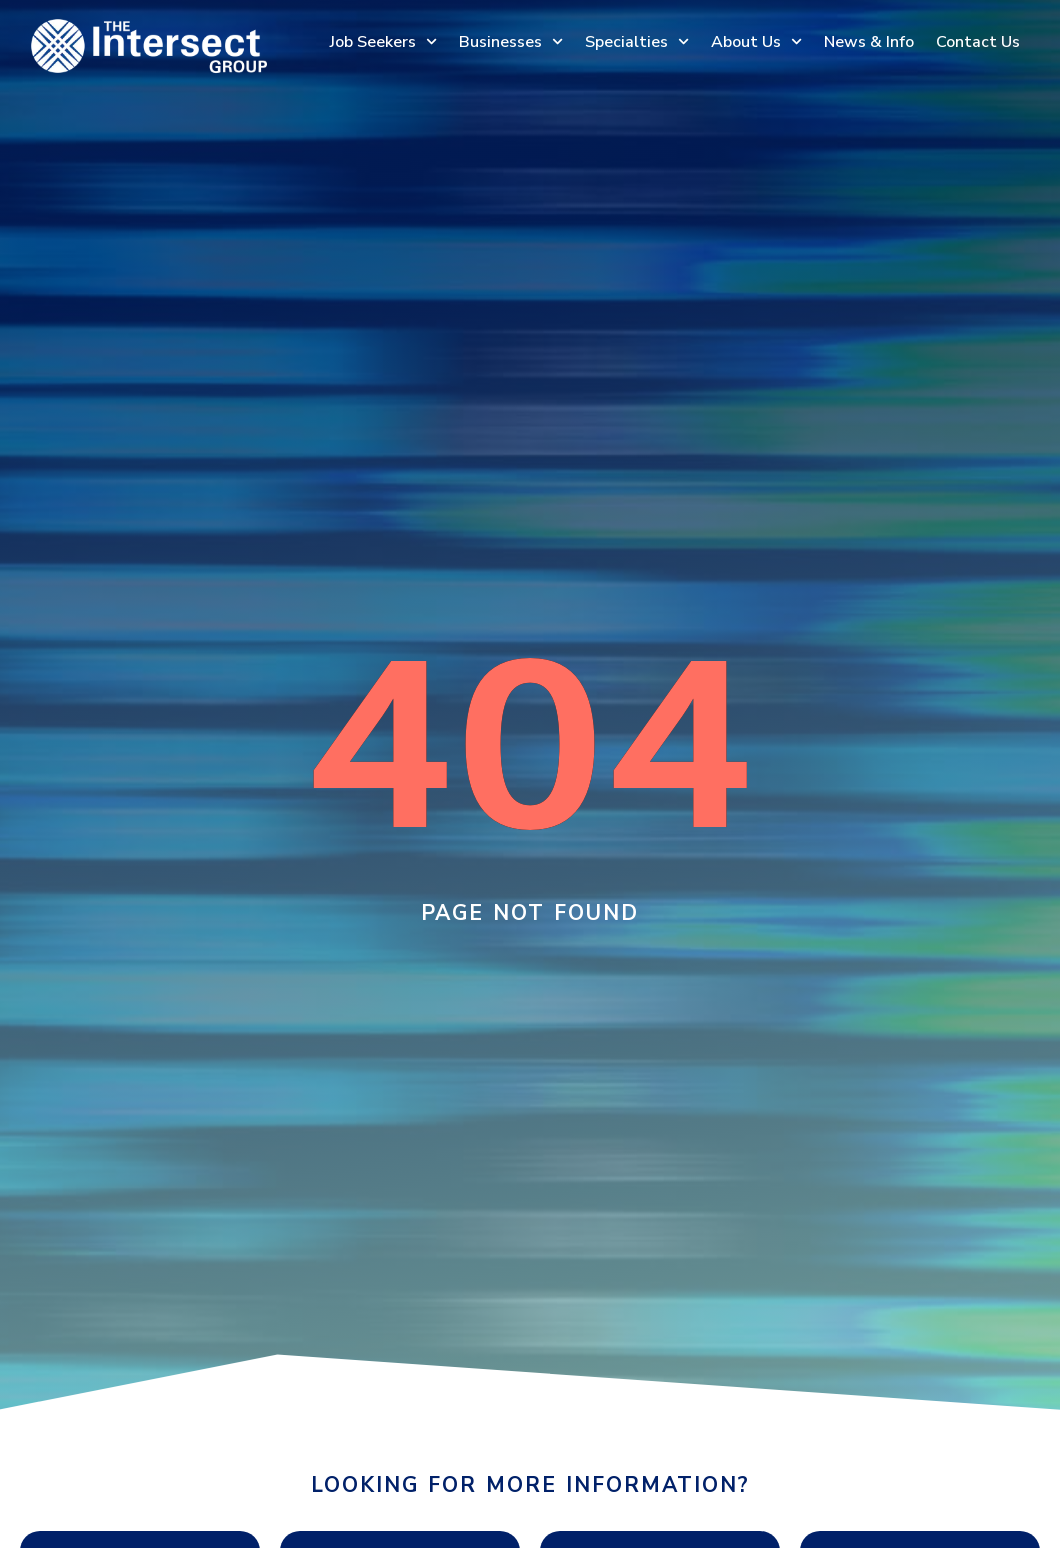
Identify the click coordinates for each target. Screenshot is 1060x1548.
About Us (756, 41)
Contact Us (978, 42)
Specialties (637, 41)
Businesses (511, 41)
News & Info (869, 42)
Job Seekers (383, 41)
